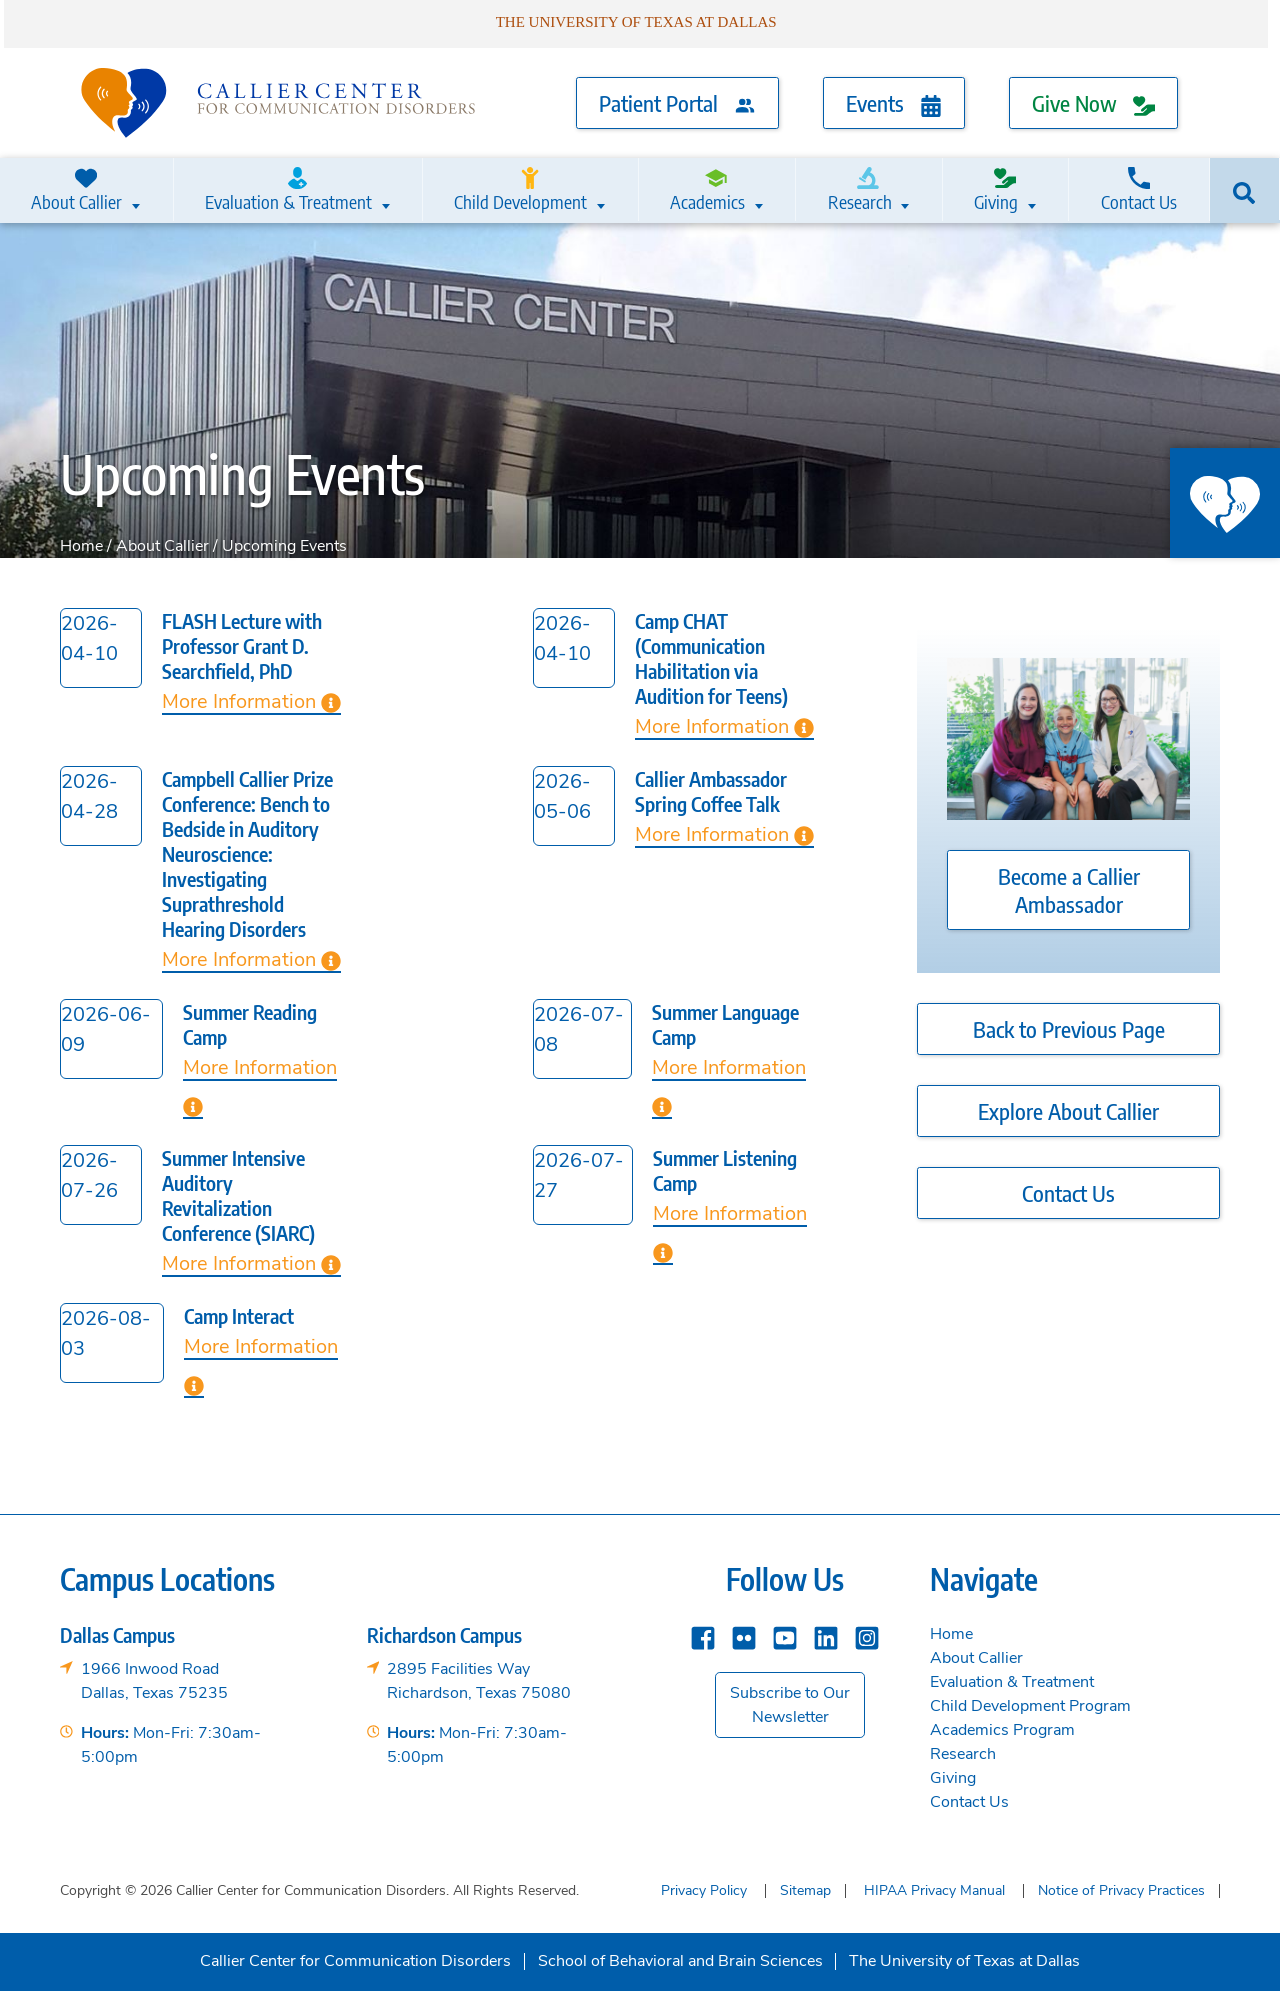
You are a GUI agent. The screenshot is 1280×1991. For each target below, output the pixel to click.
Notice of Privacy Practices (1121, 1888)
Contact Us (1139, 190)
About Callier (78, 190)
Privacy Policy (704, 1888)
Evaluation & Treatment (290, 190)
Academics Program (1002, 1728)
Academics (708, 190)
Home (81, 544)
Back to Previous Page (1069, 1027)
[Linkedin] (826, 1634)
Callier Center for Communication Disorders (355, 1959)
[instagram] (867, 1634)
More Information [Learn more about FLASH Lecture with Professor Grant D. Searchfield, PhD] (251, 699)
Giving (996, 190)
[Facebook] (703, 1634)
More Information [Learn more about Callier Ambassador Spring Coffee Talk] (724, 832)
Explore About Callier (1068, 1109)
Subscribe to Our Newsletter (790, 1703)
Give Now (1093, 102)
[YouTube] (785, 1634)
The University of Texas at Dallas (964, 1959)
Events (894, 102)
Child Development (522, 190)
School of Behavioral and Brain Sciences (680, 1959)
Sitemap (805, 1888)
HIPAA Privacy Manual (934, 1888)
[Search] (1245, 189)
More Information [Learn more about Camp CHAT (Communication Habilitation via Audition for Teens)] (724, 724)
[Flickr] (744, 1634)
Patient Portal (677, 102)
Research (859, 190)
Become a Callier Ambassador (1069, 888)
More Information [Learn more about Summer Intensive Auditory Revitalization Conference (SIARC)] (251, 1261)
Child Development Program (1030, 1704)
